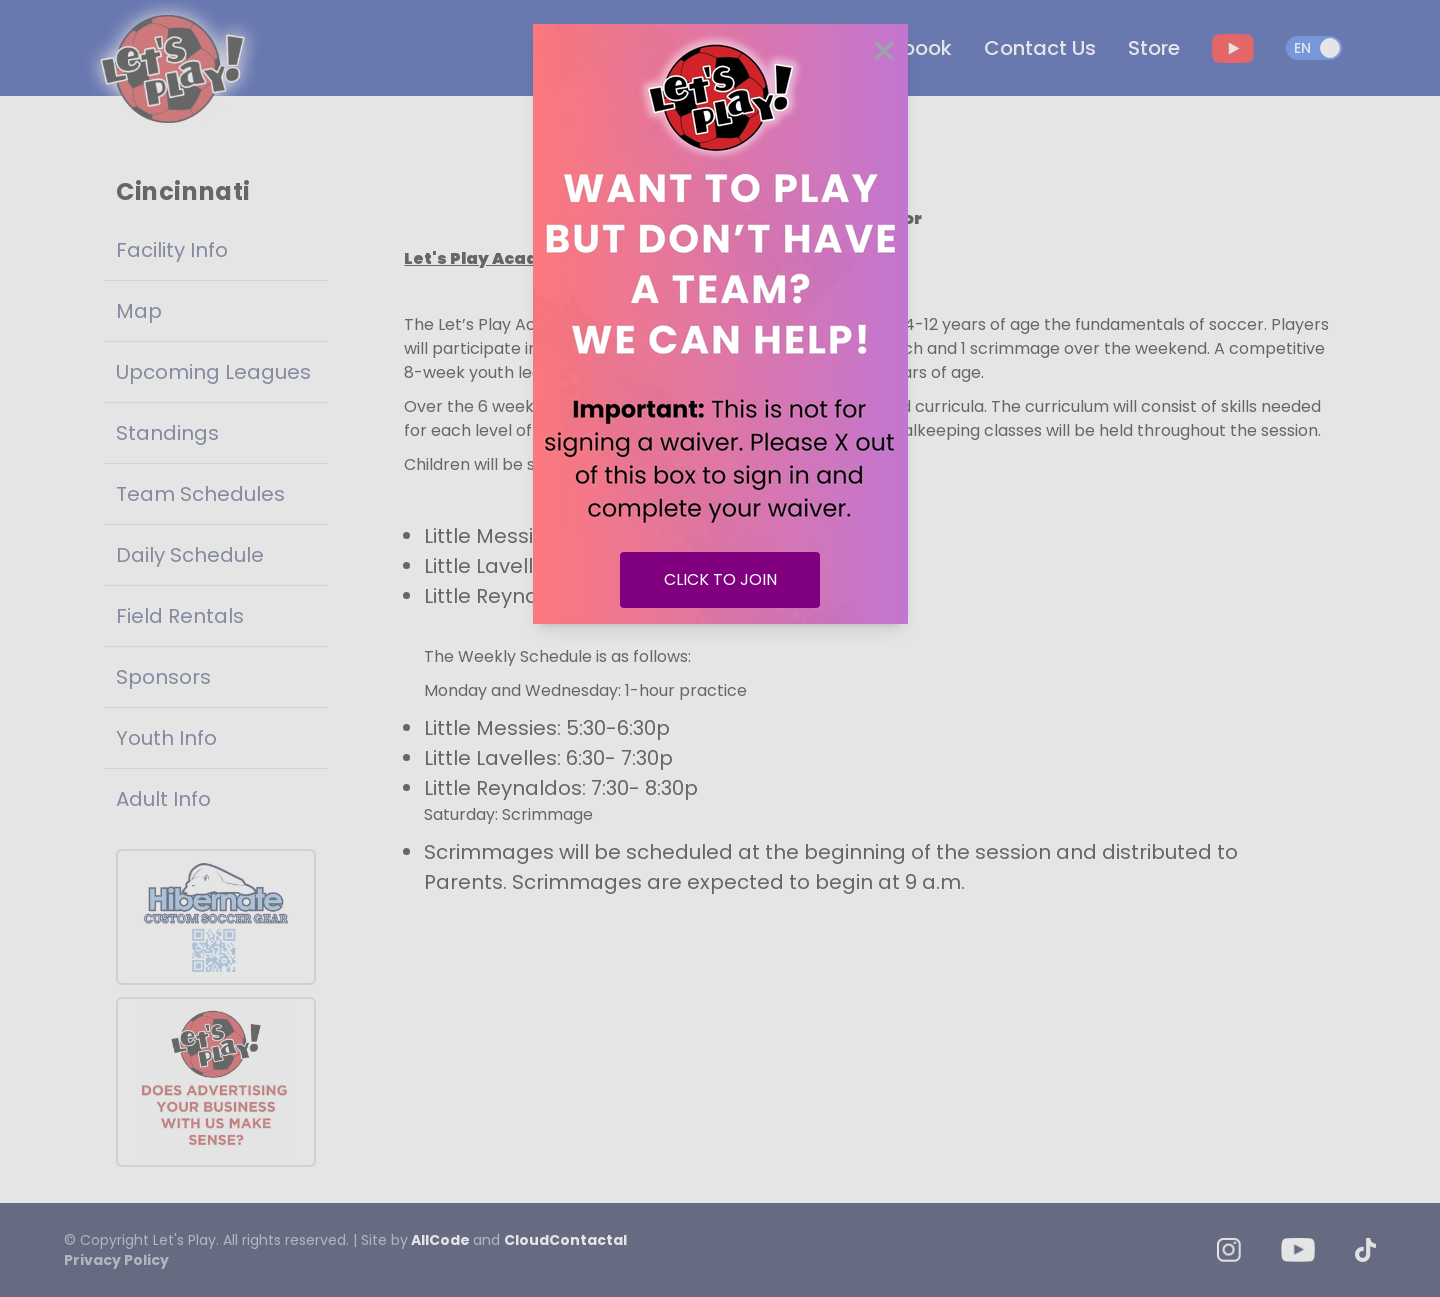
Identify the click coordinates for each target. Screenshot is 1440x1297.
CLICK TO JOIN (720, 579)
